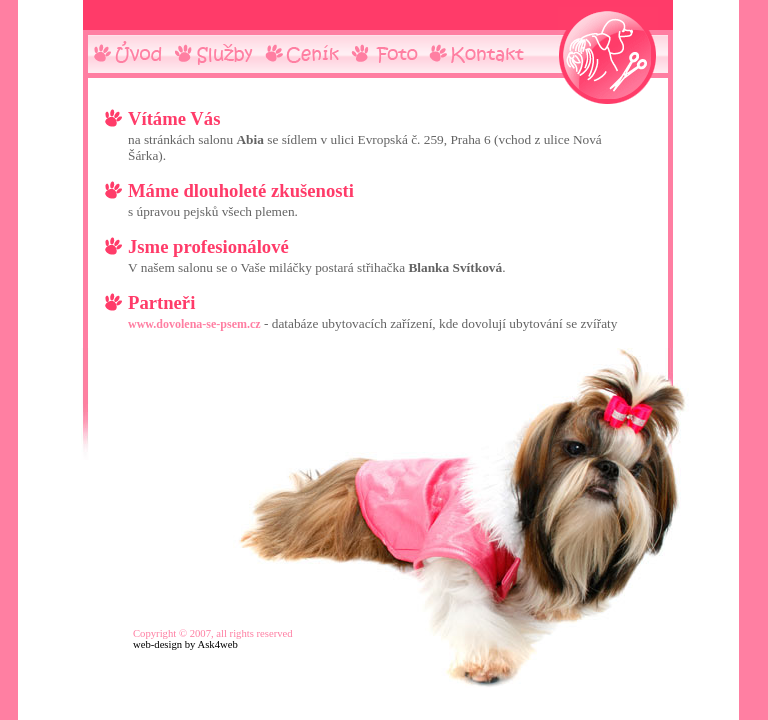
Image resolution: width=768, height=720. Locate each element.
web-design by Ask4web (185, 644)
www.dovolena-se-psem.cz (194, 324)
